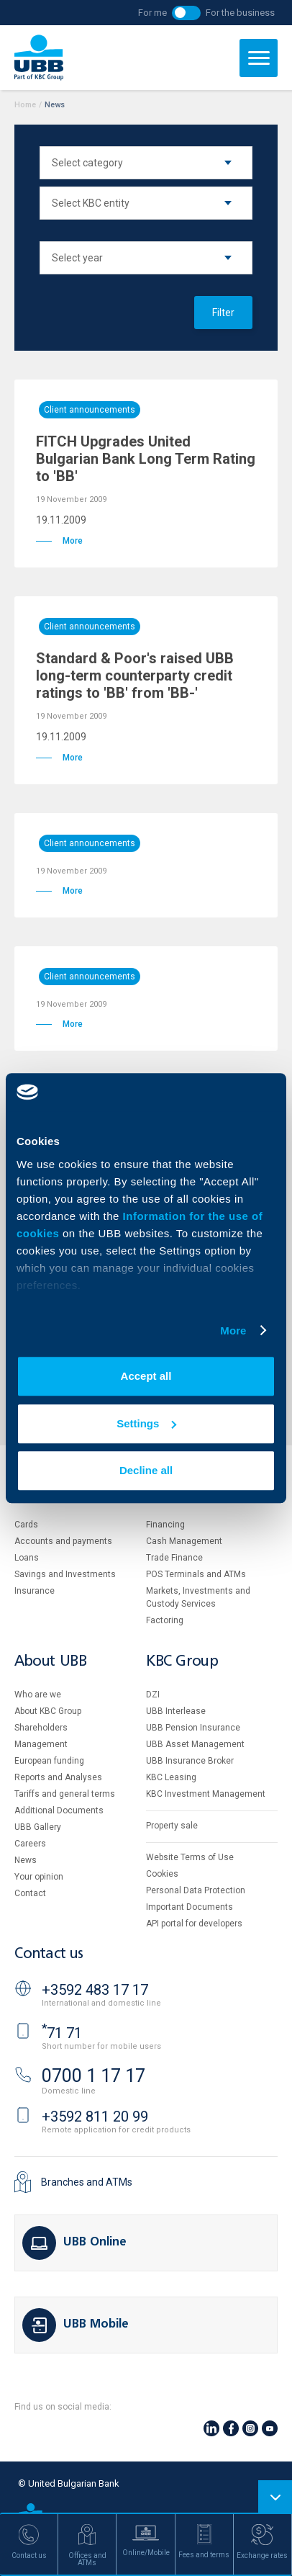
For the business (240, 12)
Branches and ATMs (86, 2182)
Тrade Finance (174, 1558)
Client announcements (89, 410)
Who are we (37, 1694)
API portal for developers (194, 1923)
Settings (146, 1423)
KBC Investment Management (205, 1794)
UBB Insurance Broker (190, 1761)
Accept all (146, 1376)
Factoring (164, 1620)
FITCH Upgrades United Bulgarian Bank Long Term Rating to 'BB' (145, 459)
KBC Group (182, 1662)
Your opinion (38, 1877)
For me (152, 12)
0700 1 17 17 (93, 2075)
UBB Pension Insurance (193, 1728)
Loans (26, 1558)
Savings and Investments (65, 1574)
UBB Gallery (37, 1827)
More (233, 1330)
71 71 (62, 2033)
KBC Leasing (171, 1777)
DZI (153, 1694)
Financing (165, 1525)
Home (25, 104)
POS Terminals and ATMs (196, 1574)
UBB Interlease (176, 1711)
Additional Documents (59, 1810)
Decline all (146, 1470)
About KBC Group (47, 1711)
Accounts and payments (63, 1541)
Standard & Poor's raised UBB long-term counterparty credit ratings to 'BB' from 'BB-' (135, 675)
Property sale (172, 1826)
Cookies (162, 1874)
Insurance (34, 1591)
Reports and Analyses (58, 1777)
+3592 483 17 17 (95, 1989)
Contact (30, 1893)
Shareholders (41, 1728)
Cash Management (184, 1541)
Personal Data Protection (195, 1890)
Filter (223, 312)
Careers (30, 1844)
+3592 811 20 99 (95, 2116)
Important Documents (189, 1907)
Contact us (48, 1954)
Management (41, 1744)
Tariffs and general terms (64, 1794)
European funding (49, 1761)
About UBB (50, 1662)
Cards (26, 1525)
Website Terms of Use (190, 1857)
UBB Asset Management (195, 1744)
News (25, 1860)
